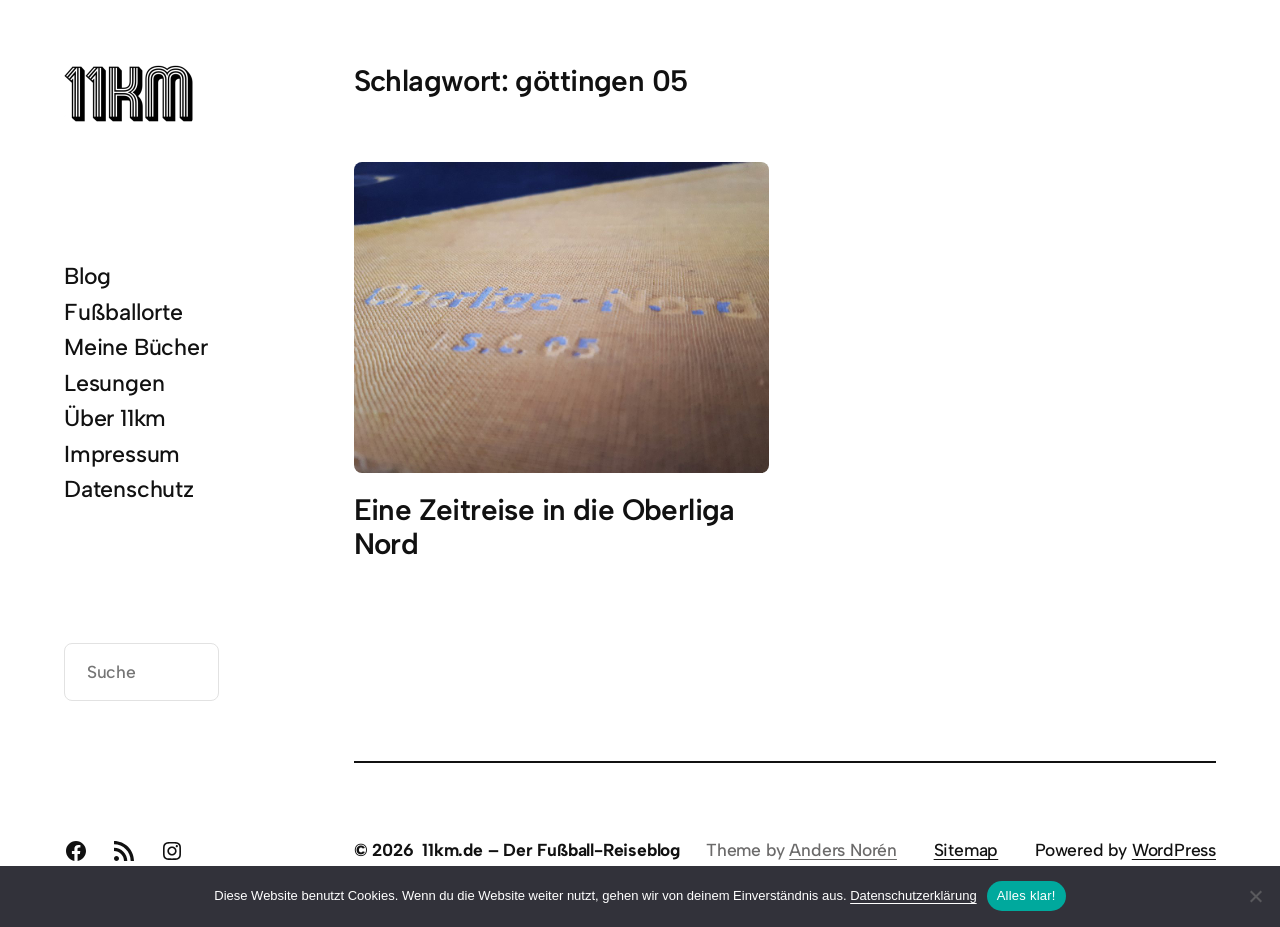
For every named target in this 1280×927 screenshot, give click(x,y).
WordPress (1174, 849)
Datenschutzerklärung (913, 895)
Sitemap (966, 849)
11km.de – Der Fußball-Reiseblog (551, 849)
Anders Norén (843, 849)
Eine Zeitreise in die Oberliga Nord (544, 527)
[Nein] (1255, 896)
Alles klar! (1026, 895)
